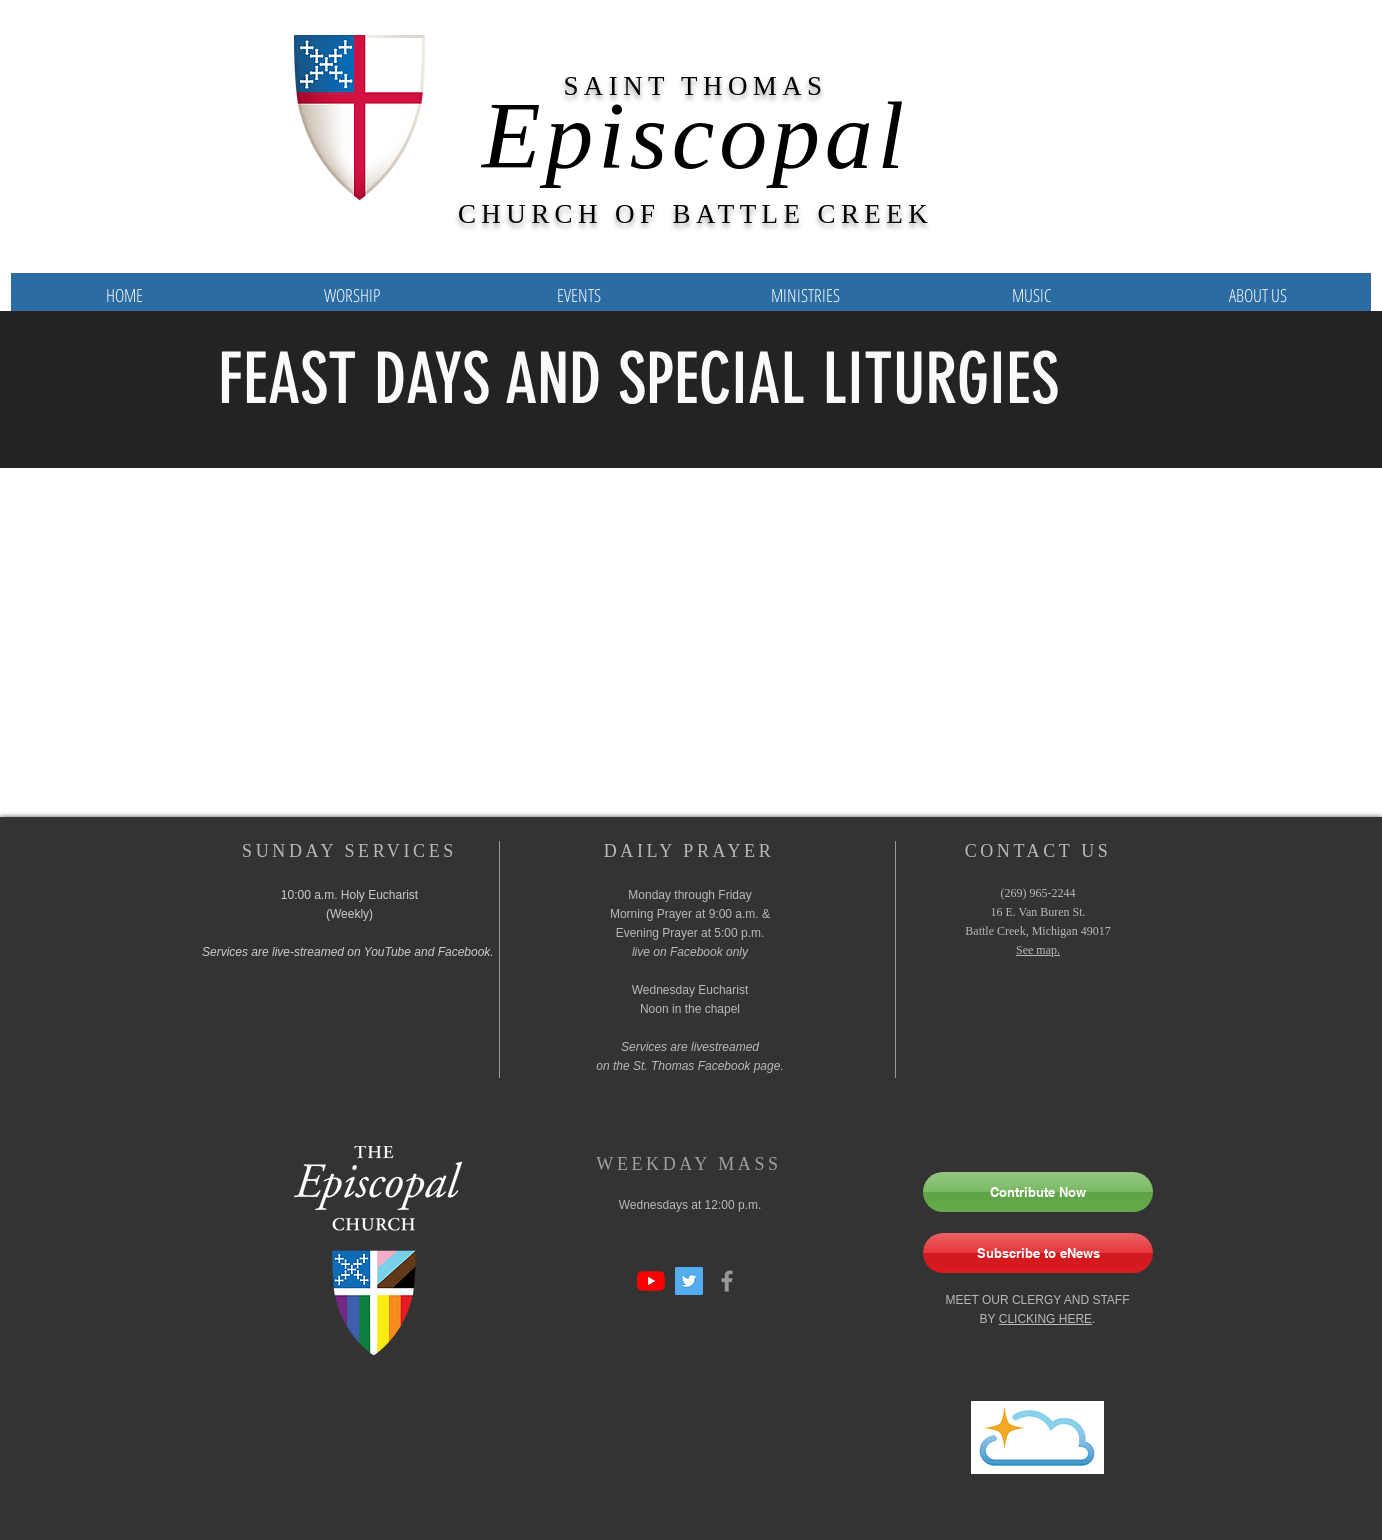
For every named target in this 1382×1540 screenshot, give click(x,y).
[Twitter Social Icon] (689, 1281)
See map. (1038, 950)
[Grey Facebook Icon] (727, 1281)
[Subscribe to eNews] (1038, 1253)
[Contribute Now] (1038, 1192)
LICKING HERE (1049, 1319)
